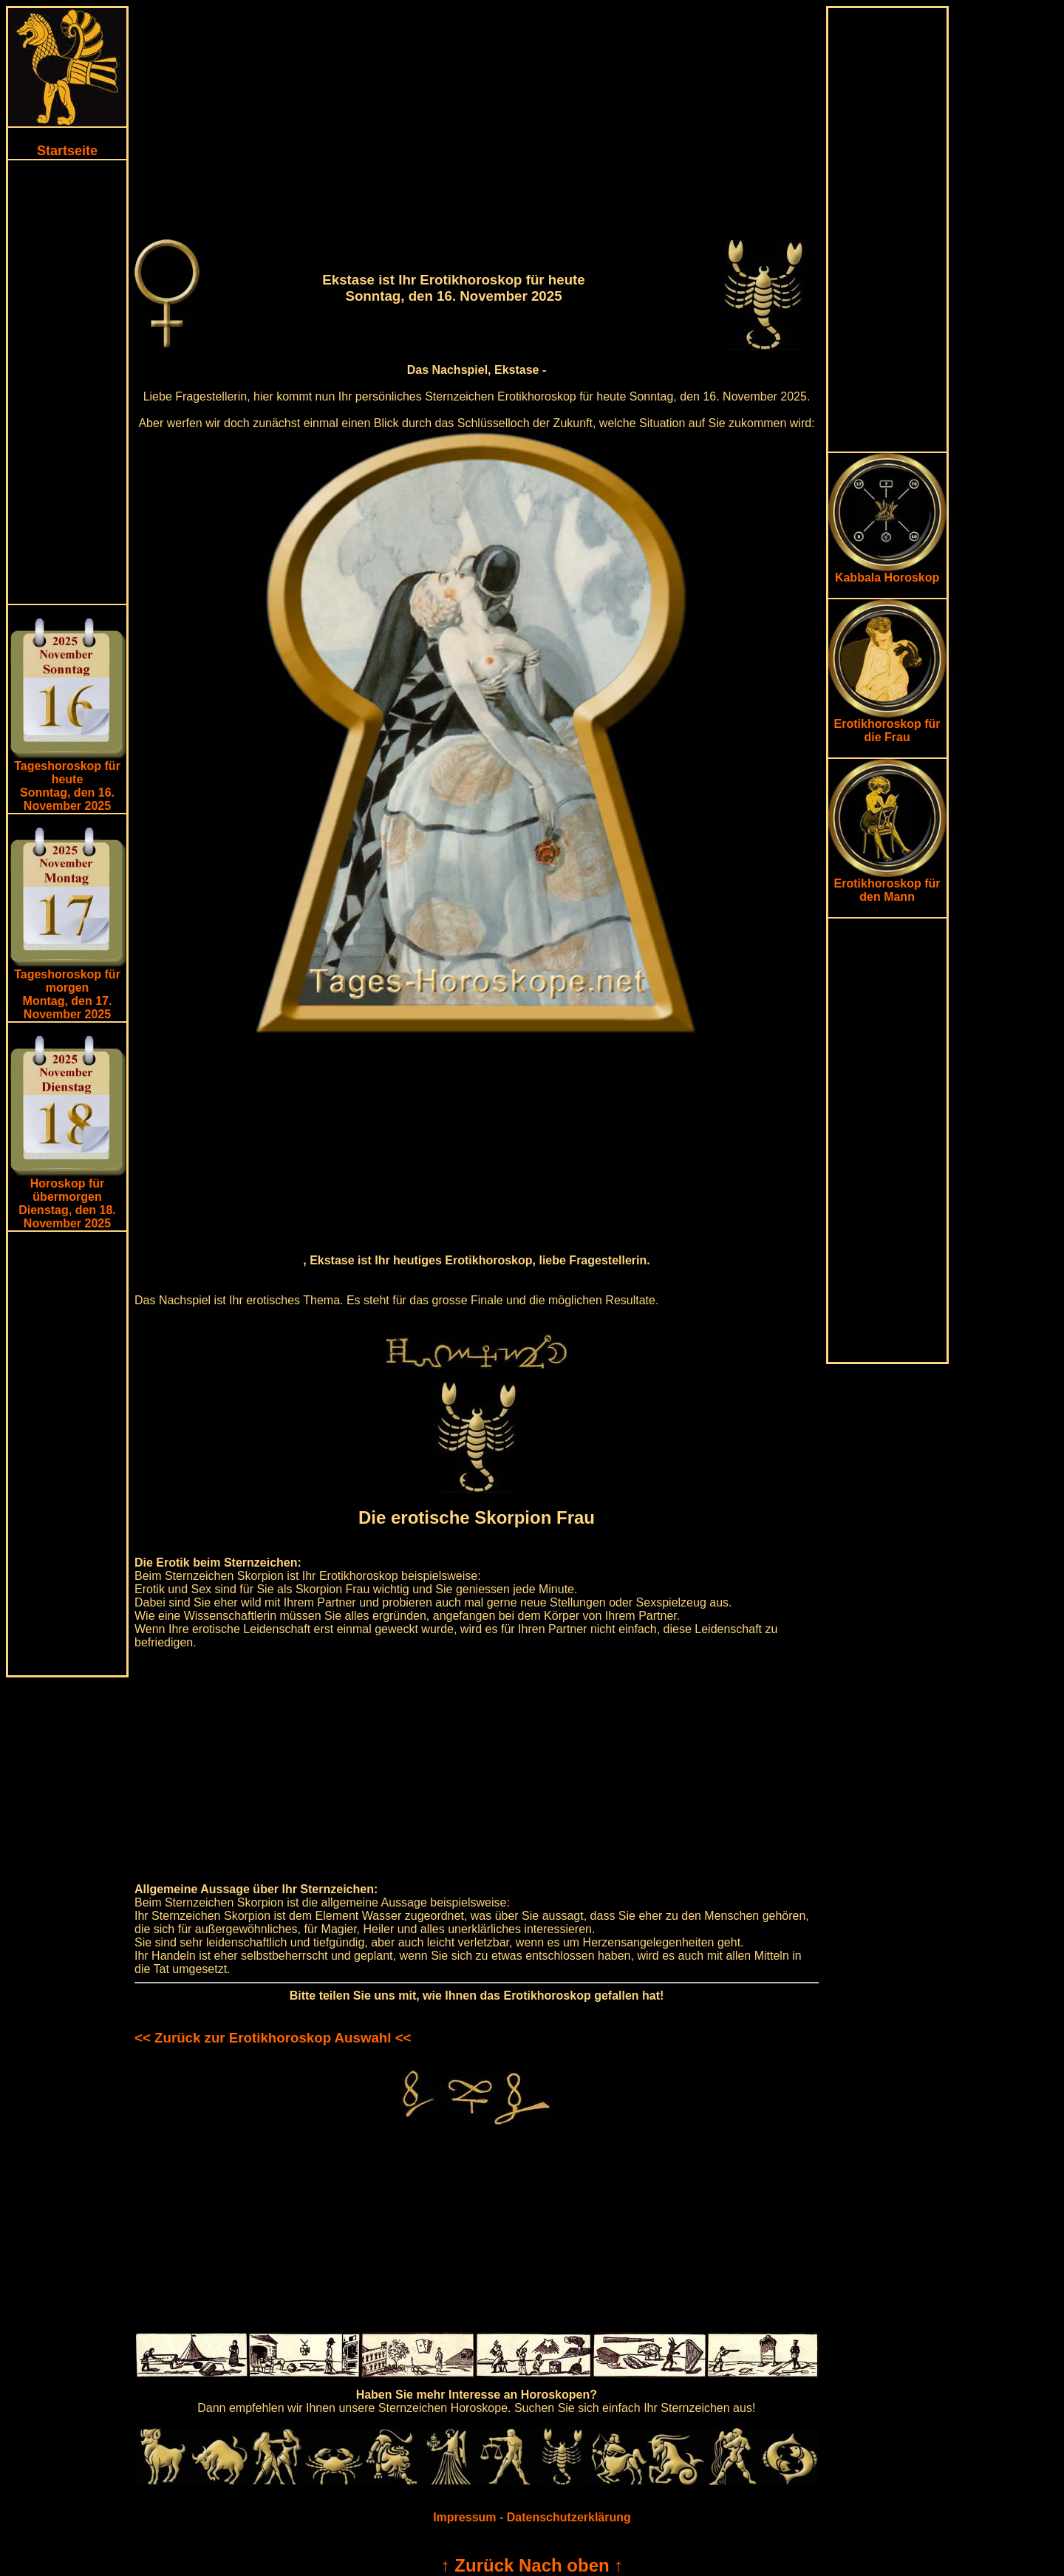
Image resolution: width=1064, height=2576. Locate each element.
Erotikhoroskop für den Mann (887, 885)
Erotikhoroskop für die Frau (887, 725)
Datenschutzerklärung (569, 2517)
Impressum (464, 2517)
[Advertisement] (67, 382)
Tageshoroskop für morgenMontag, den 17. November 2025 (67, 994)
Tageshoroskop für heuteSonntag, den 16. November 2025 (67, 786)
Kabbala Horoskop (887, 572)
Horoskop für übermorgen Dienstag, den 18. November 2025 (67, 1203)
